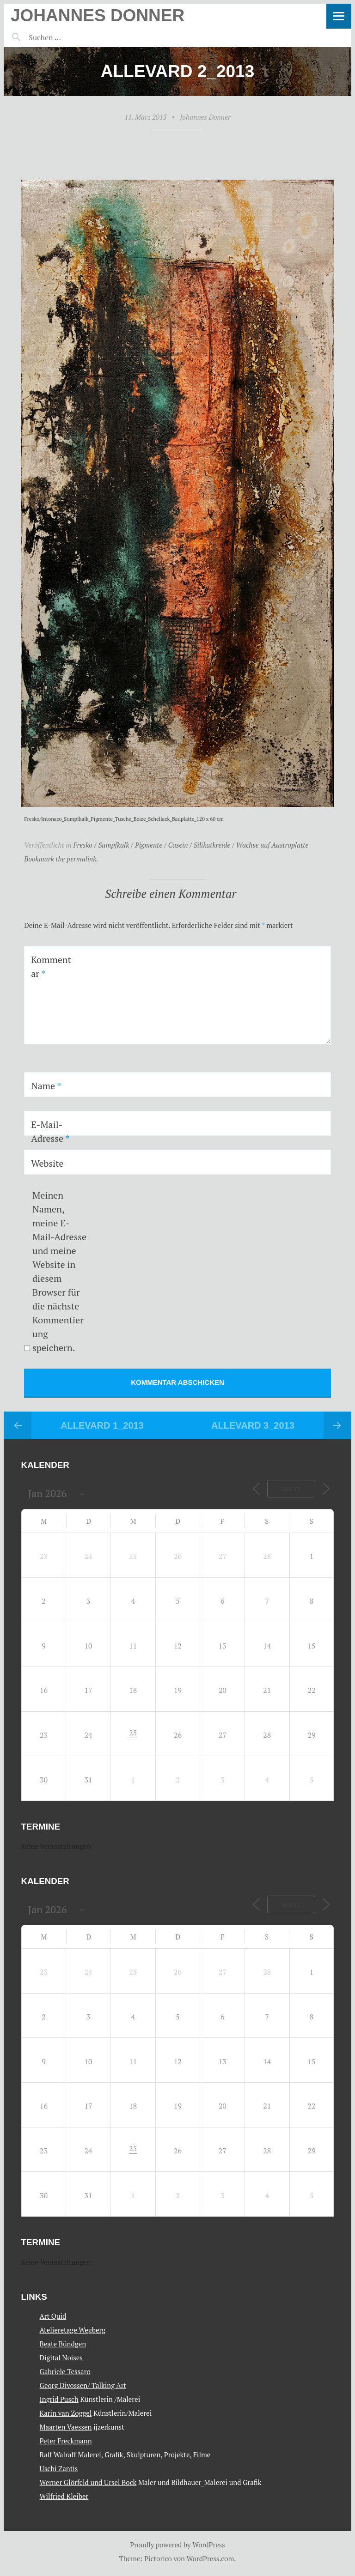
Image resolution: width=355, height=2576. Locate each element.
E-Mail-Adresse (50, 1131)
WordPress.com (210, 2558)
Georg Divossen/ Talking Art (83, 2385)
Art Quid (53, 2316)
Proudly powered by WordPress (177, 2544)
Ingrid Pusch (59, 2399)
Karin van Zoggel (66, 2413)
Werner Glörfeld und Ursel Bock (88, 2482)
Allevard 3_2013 (252, 1425)
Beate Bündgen (63, 2343)
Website (47, 1163)
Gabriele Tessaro (65, 2371)
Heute (290, 1489)
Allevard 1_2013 (102, 1425)
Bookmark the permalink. (61, 858)
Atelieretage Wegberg (73, 2329)
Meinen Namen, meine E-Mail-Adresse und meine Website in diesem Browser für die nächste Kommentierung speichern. (59, 1271)
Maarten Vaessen (66, 2426)
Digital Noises (61, 2357)
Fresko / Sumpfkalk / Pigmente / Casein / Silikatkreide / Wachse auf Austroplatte (190, 844)
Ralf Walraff (58, 2454)
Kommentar (51, 966)
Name (46, 1085)
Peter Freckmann (66, 2440)
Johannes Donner (97, 15)
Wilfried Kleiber (64, 2496)
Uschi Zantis (59, 2468)
